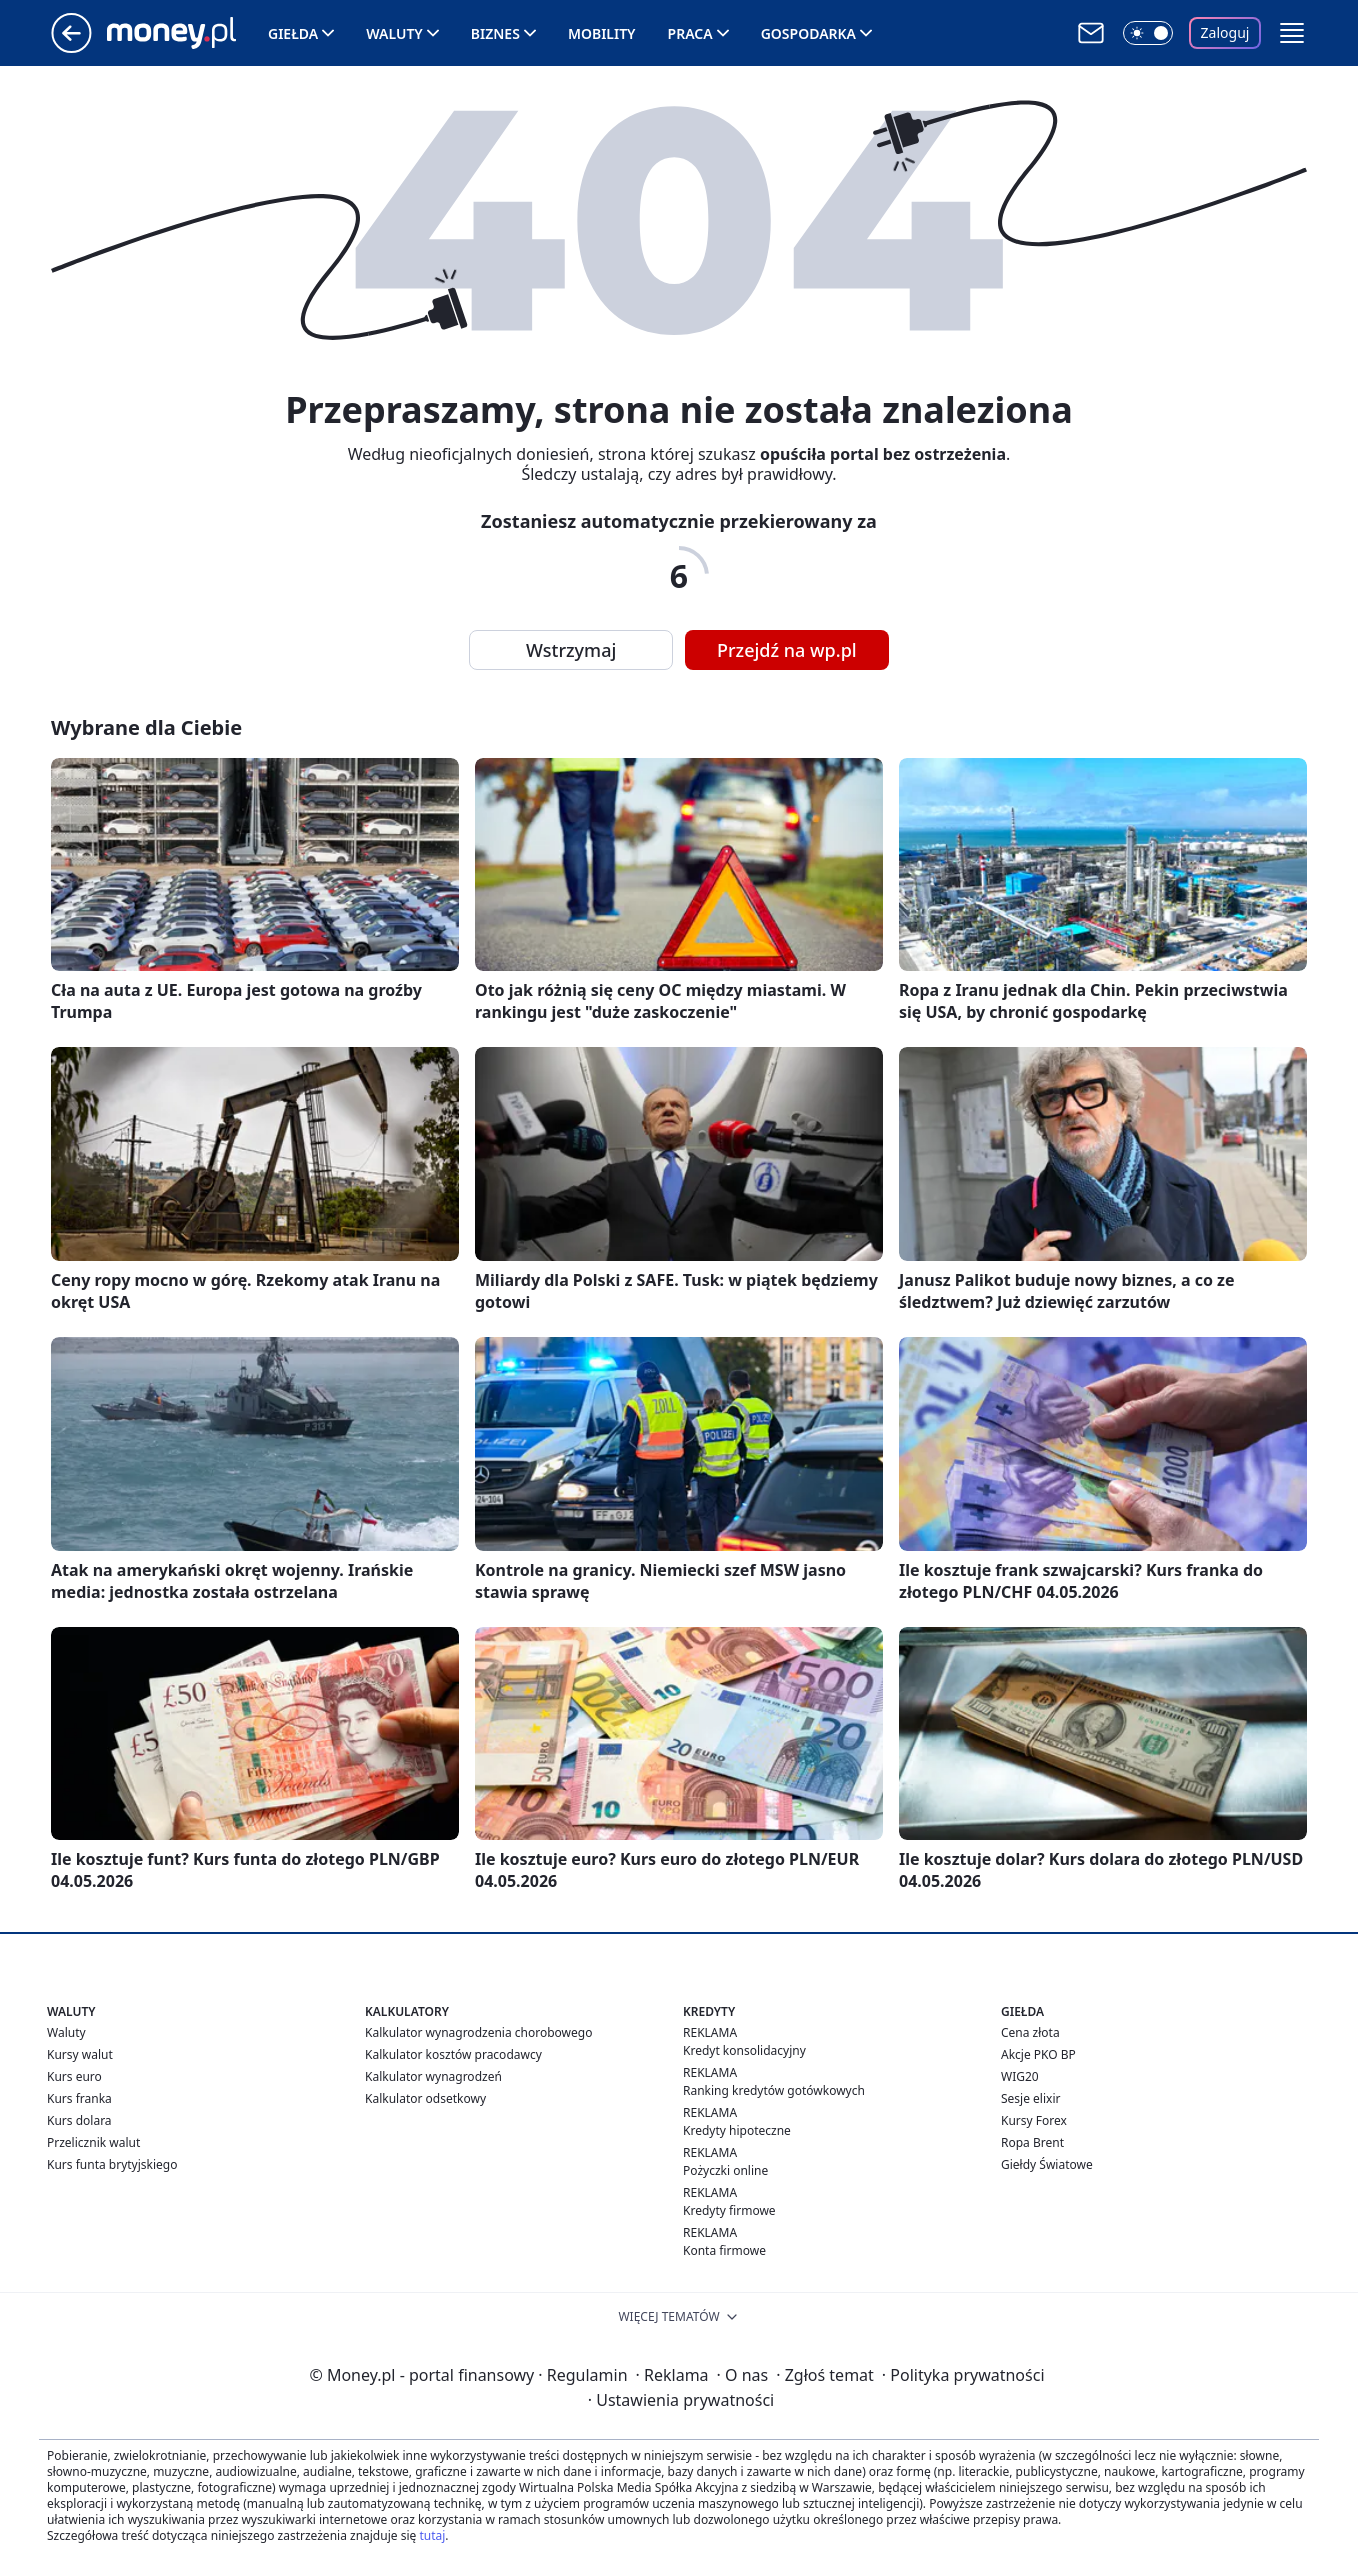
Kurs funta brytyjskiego (112, 2164)
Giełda (293, 33)
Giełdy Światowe (1047, 2164)
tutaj (432, 2535)
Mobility (602, 33)
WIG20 (1020, 2076)
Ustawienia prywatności (681, 2400)
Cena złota (1030, 2032)
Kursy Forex (1034, 2120)
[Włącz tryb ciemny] (1148, 33)
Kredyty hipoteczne (737, 2130)
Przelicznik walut (93, 2142)
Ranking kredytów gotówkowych (774, 2090)
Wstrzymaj (571, 650)
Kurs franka (79, 2098)
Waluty (394, 33)
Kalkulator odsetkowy (425, 2098)
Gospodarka (808, 33)
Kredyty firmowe (729, 2210)
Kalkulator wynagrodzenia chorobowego (478, 2032)
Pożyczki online (725, 2170)
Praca (690, 33)
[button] (1292, 33)
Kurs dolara (79, 2120)
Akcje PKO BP (1038, 2054)
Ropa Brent (1032, 2142)
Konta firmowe (724, 2250)
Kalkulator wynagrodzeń (433, 2076)
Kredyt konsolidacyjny (744, 2050)
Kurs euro (74, 2076)
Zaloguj (1225, 32)
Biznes (495, 33)
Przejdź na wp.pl (787, 650)
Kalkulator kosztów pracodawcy (453, 2054)
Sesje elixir (1030, 2098)
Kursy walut (80, 2054)
